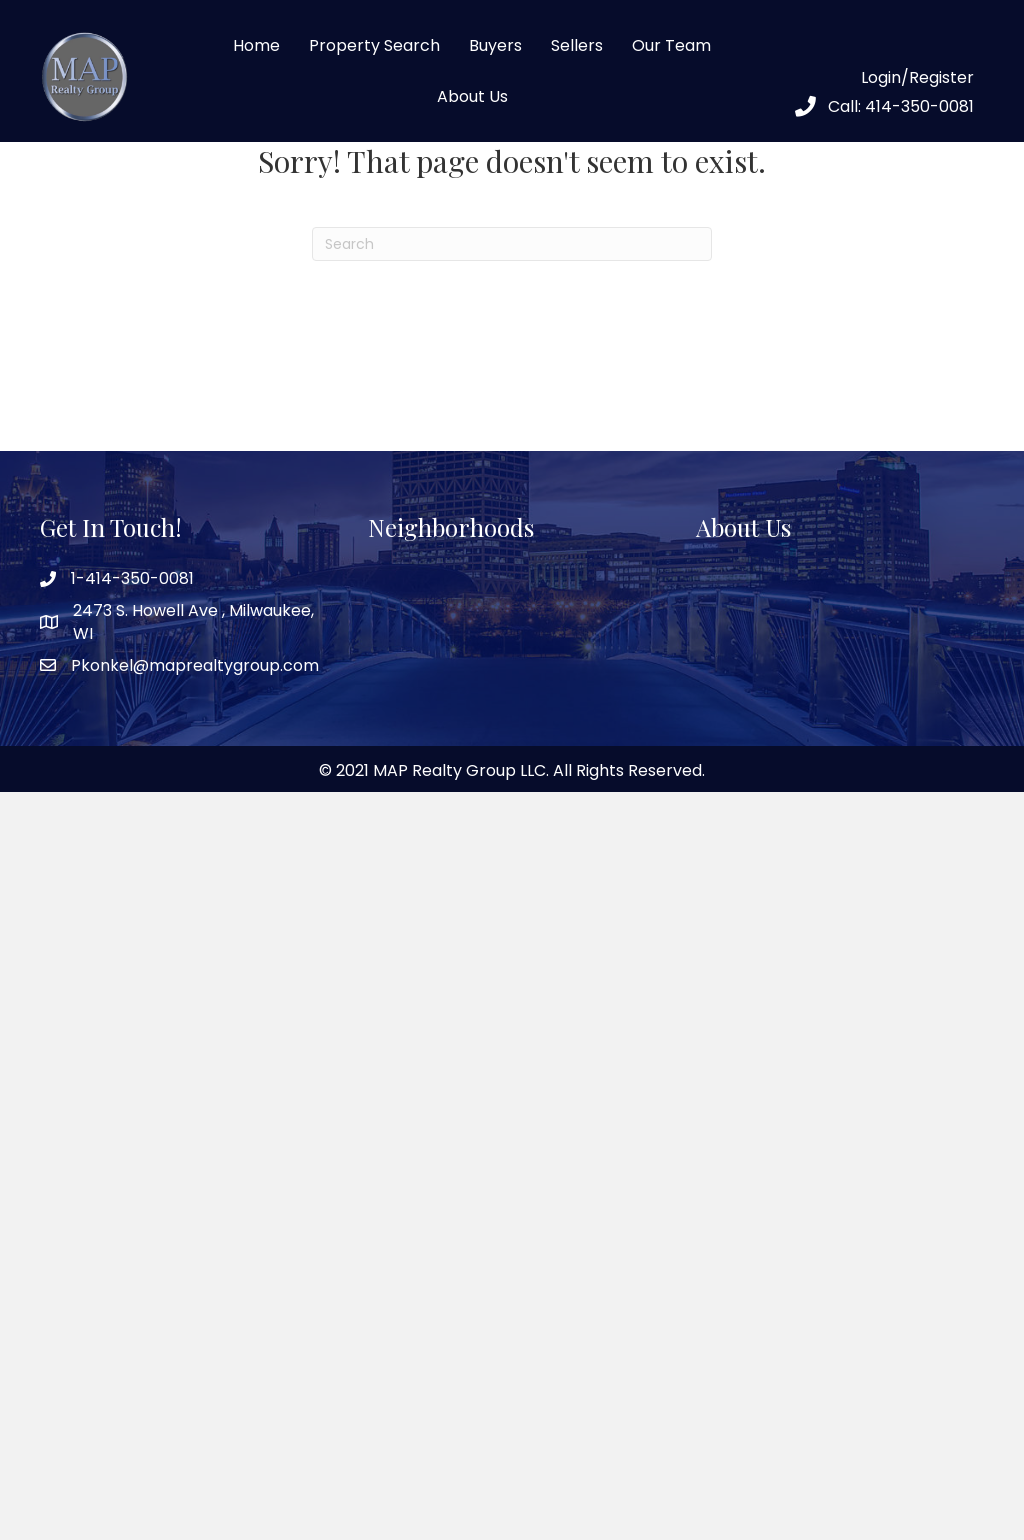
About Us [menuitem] (472, 96)
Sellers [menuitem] (577, 45)
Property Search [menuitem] (374, 45)
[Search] (512, 244)
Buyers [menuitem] (495, 45)
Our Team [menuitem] (671, 45)
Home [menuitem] (256, 45)
